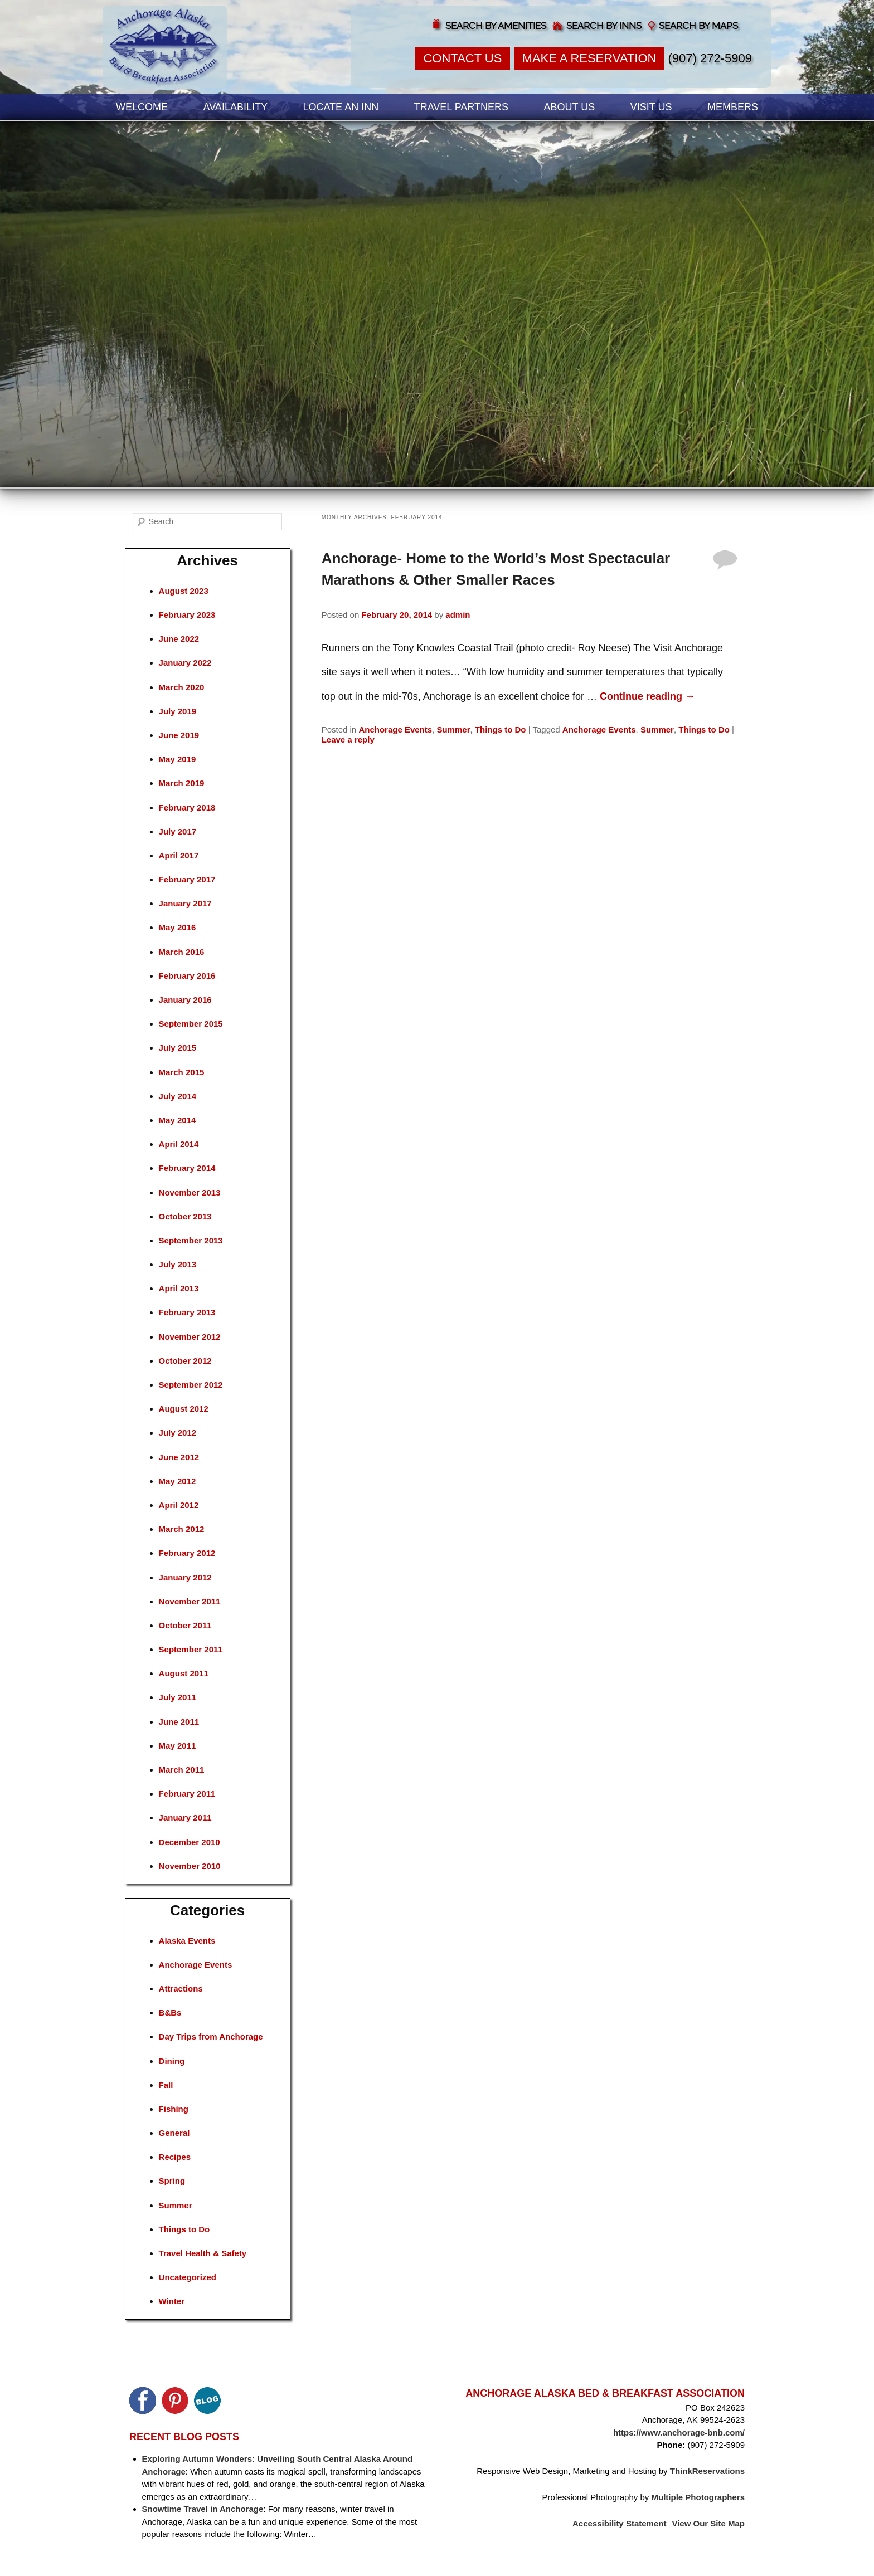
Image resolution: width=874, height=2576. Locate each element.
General (174, 2133)
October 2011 (185, 1625)
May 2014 (177, 1120)
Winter (172, 2301)
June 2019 (179, 735)
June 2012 (179, 1457)
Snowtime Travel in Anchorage (203, 2509)
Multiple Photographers (698, 2497)
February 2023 (187, 614)
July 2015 (178, 1047)
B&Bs (170, 2012)
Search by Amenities (495, 25)
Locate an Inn (340, 107)
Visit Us (651, 107)
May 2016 (177, 927)
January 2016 (185, 999)
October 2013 (185, 1216)
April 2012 (179, 1505)
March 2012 (182, 1529)
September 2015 (191, 1023)
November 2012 (190, 1336)
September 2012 (191, 1384)
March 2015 (182, 1072)
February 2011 (187, 1793)
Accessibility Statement (619, 2523)
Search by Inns (604, 25)
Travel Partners (461, 107)
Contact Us (462, 58)
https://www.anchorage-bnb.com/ (679, 2432)
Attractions (181, 1988)
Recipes (175, 2157)
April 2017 (179, 855)
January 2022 (185, 662)
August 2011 (183, 1673)
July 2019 (178, 711)
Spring (172, 2180)
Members (732, 107)
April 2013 (179, 1288)
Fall (166, 2085)
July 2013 (178, 1264)
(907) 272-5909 (710, 58)
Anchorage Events (395, 729)
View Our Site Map (708, 2523)
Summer (453, 729)
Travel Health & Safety (203, 2253)
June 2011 (179, 1721)
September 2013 (191, 1240)
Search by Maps (698, 25)
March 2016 (182, 952)
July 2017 (178, 831)
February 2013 (187, 1312)
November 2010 (190, 1866)
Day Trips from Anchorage (211, 2036)
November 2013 (190, 1192)
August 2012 (183, 1408)
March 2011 (182, 1769)
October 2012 (185, 1360)
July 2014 (178, 1096)
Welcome (142, 107)
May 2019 (177, 759)
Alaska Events (187, 1940)
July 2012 (178, 1432)
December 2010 (189, 1842)
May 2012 (177, 1481)
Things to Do (500, 729)
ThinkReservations (707, 2471)
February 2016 (187, 975)
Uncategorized (187, 2277)
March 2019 (182, 783)
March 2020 (182, 687)
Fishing (173, 2109)
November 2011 (190, 1601)
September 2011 (191, 1649)
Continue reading (647, 696)
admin (457, 614)
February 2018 (187, 807)
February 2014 (187, 1168)
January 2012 (185, 1577)
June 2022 (179, 638)
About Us (569, 107)
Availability (235, 107)
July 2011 (178, 1697)
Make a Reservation (589, 58)
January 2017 (185, 903)
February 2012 (187, 1553)
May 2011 (177, 1745)
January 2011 (185, 1817)
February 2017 (187, 879)
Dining (172, 2061)
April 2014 (179, 1144)
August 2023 (183, 591)
